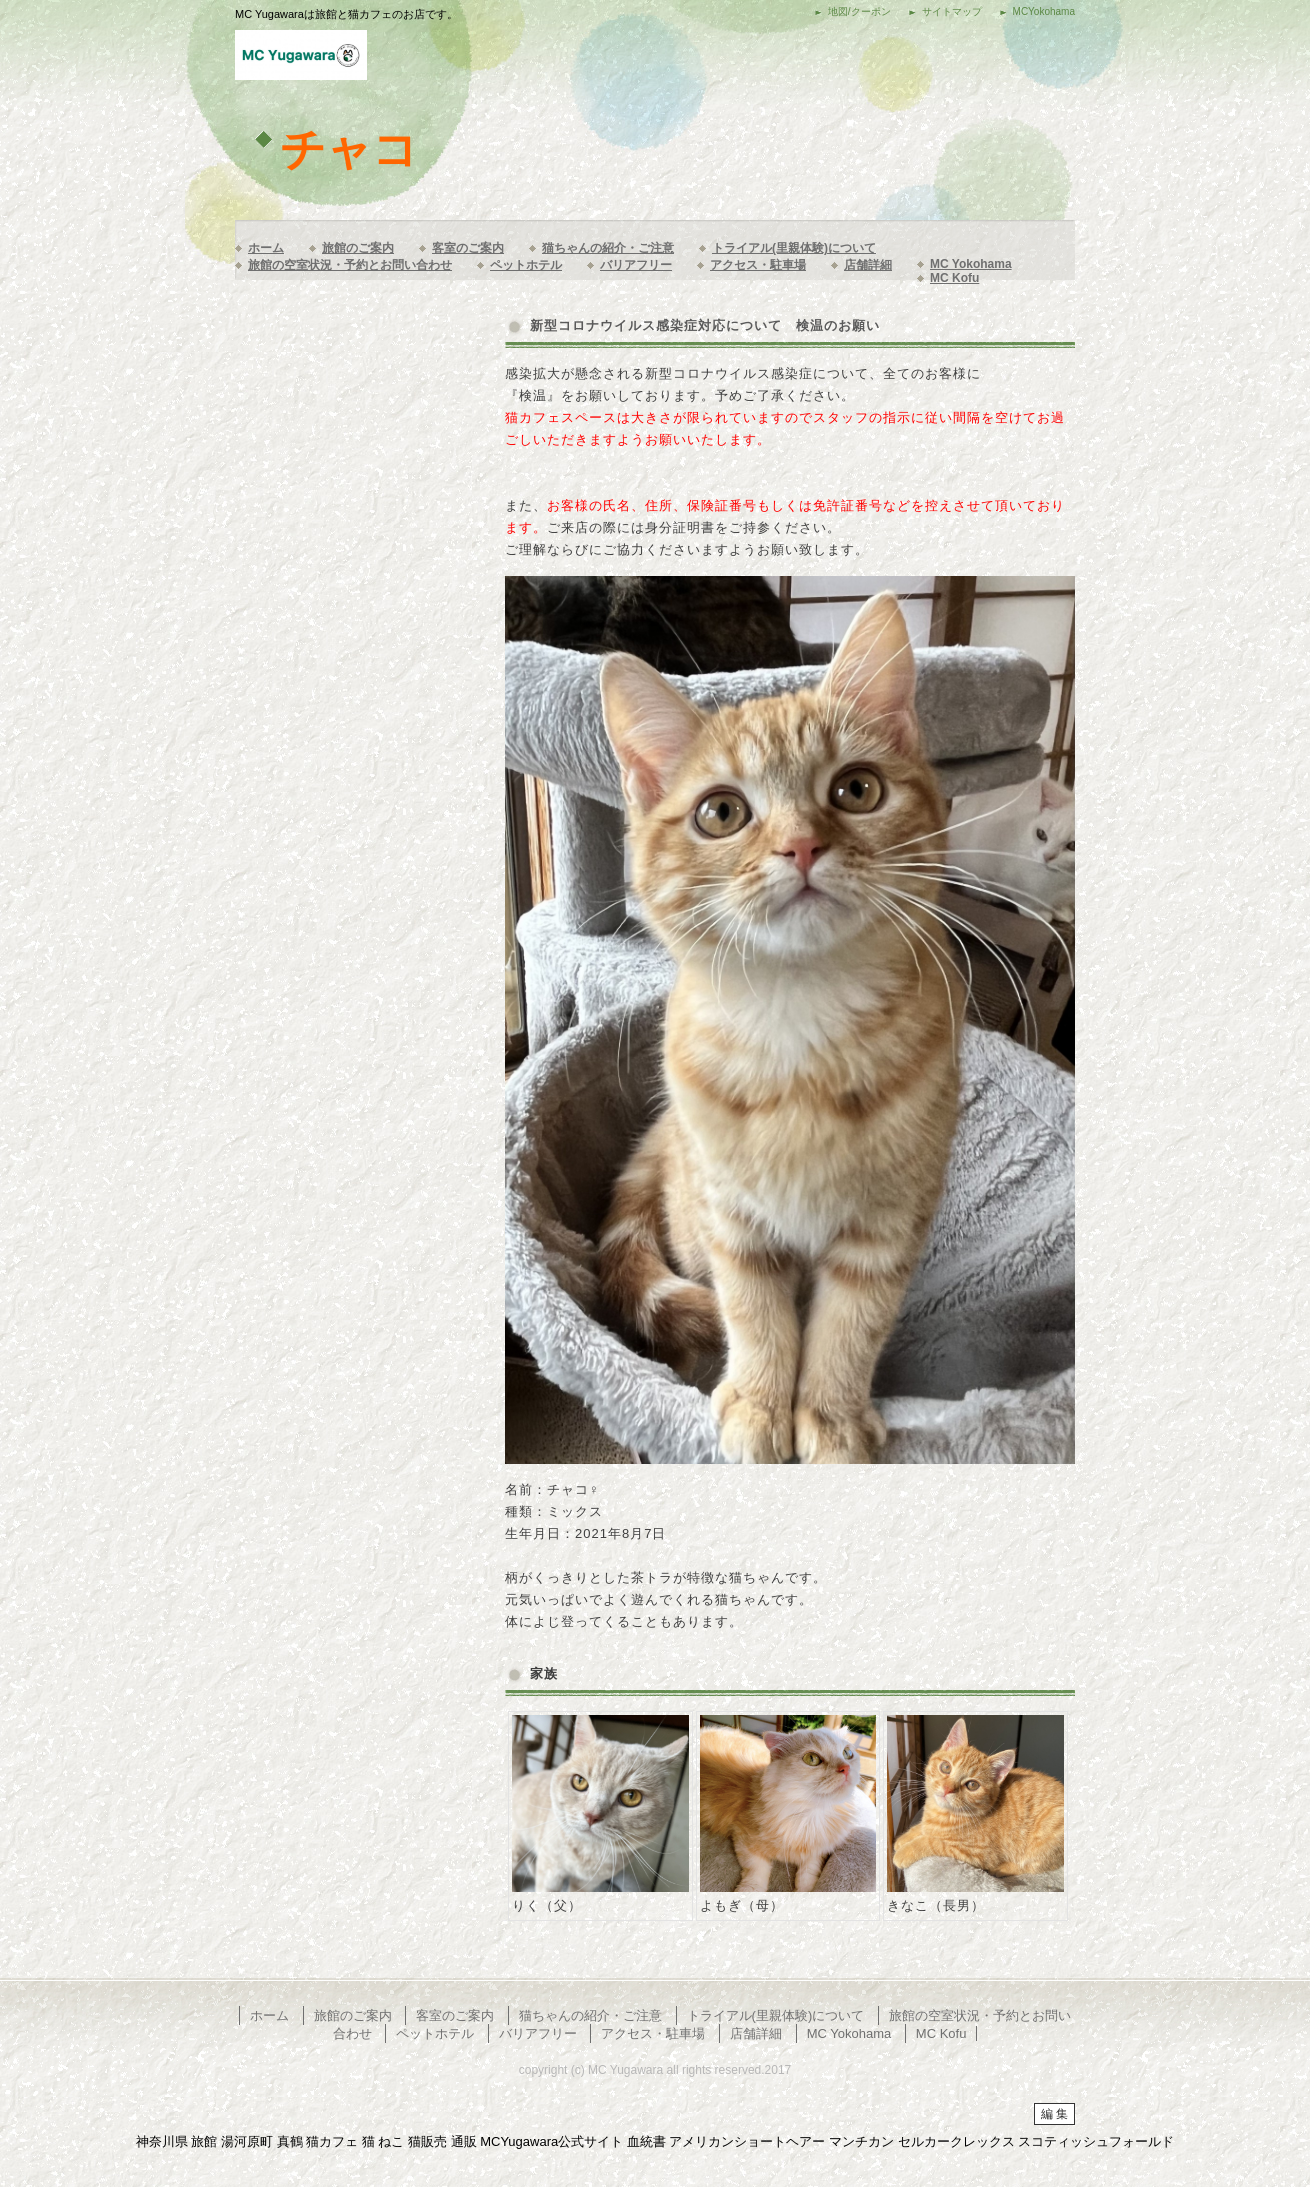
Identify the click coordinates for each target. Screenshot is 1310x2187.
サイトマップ (952, 11)
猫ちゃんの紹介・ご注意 (608, 248)
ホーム (266, 248)
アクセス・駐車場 (758, 265)
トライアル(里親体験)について (794, 248)
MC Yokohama (971, 264)
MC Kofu (954, 278)
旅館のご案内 (358, 248)
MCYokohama (1044, 11)
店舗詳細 (868, 265)
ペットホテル (526, 265)
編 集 (1054, 2114)
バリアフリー (636, 265)
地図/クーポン (859, 11)
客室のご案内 (468, 248)
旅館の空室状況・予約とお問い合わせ (350, 265)
